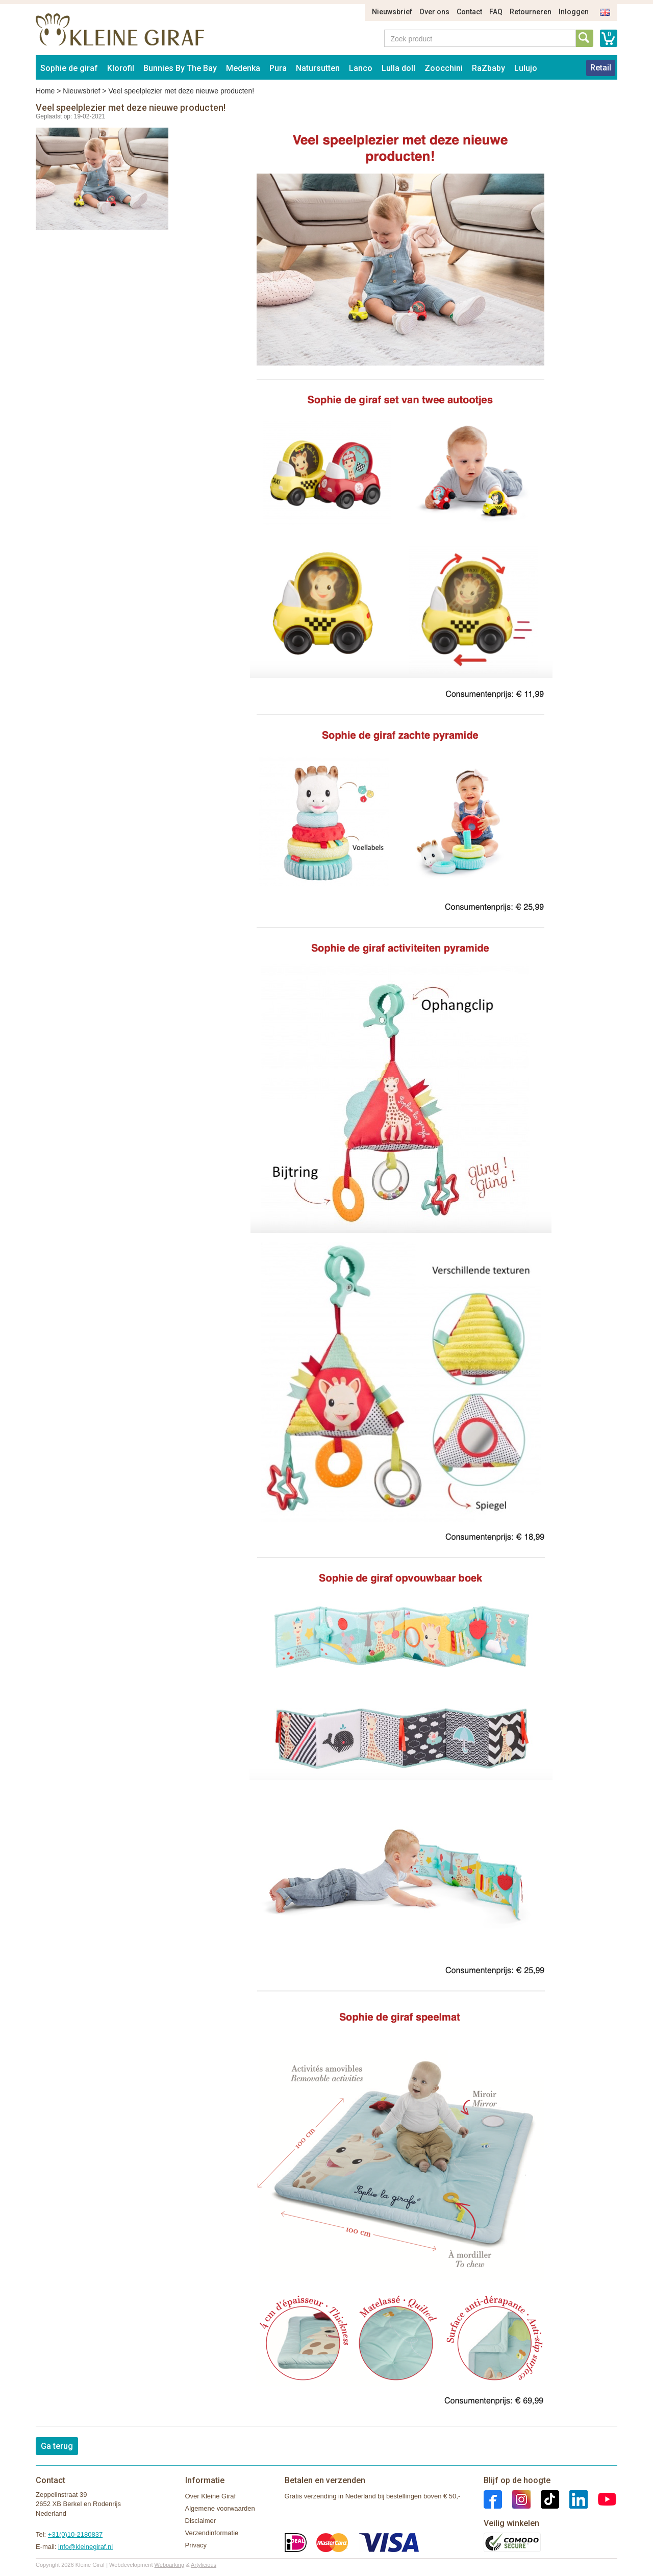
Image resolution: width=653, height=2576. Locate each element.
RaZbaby (488, 68)
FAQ (496, 12)
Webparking (170, 2565)
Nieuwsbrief (392, 12)
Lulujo (525, 68)
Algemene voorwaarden (220, 2508)
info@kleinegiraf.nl (85, 2546)
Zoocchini (443, 68)
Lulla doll (398, 68)
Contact (469, 12)
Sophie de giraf (69, 68)
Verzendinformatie (212, 2533)
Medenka (243, 68)
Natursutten (318, 68)
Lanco (360, 68)
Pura (278, 68)
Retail (600, 67)
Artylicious (203, 2565)
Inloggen (574, 12)
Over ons (434, 12)
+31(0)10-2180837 (75, 2534)
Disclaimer (200, 2520)
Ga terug (57, 2446)
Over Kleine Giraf (210, 2496)
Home (45, 91)
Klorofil (120, 68)
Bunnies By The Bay (180, 68)
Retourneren (530, 12)
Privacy (196, 2545)
